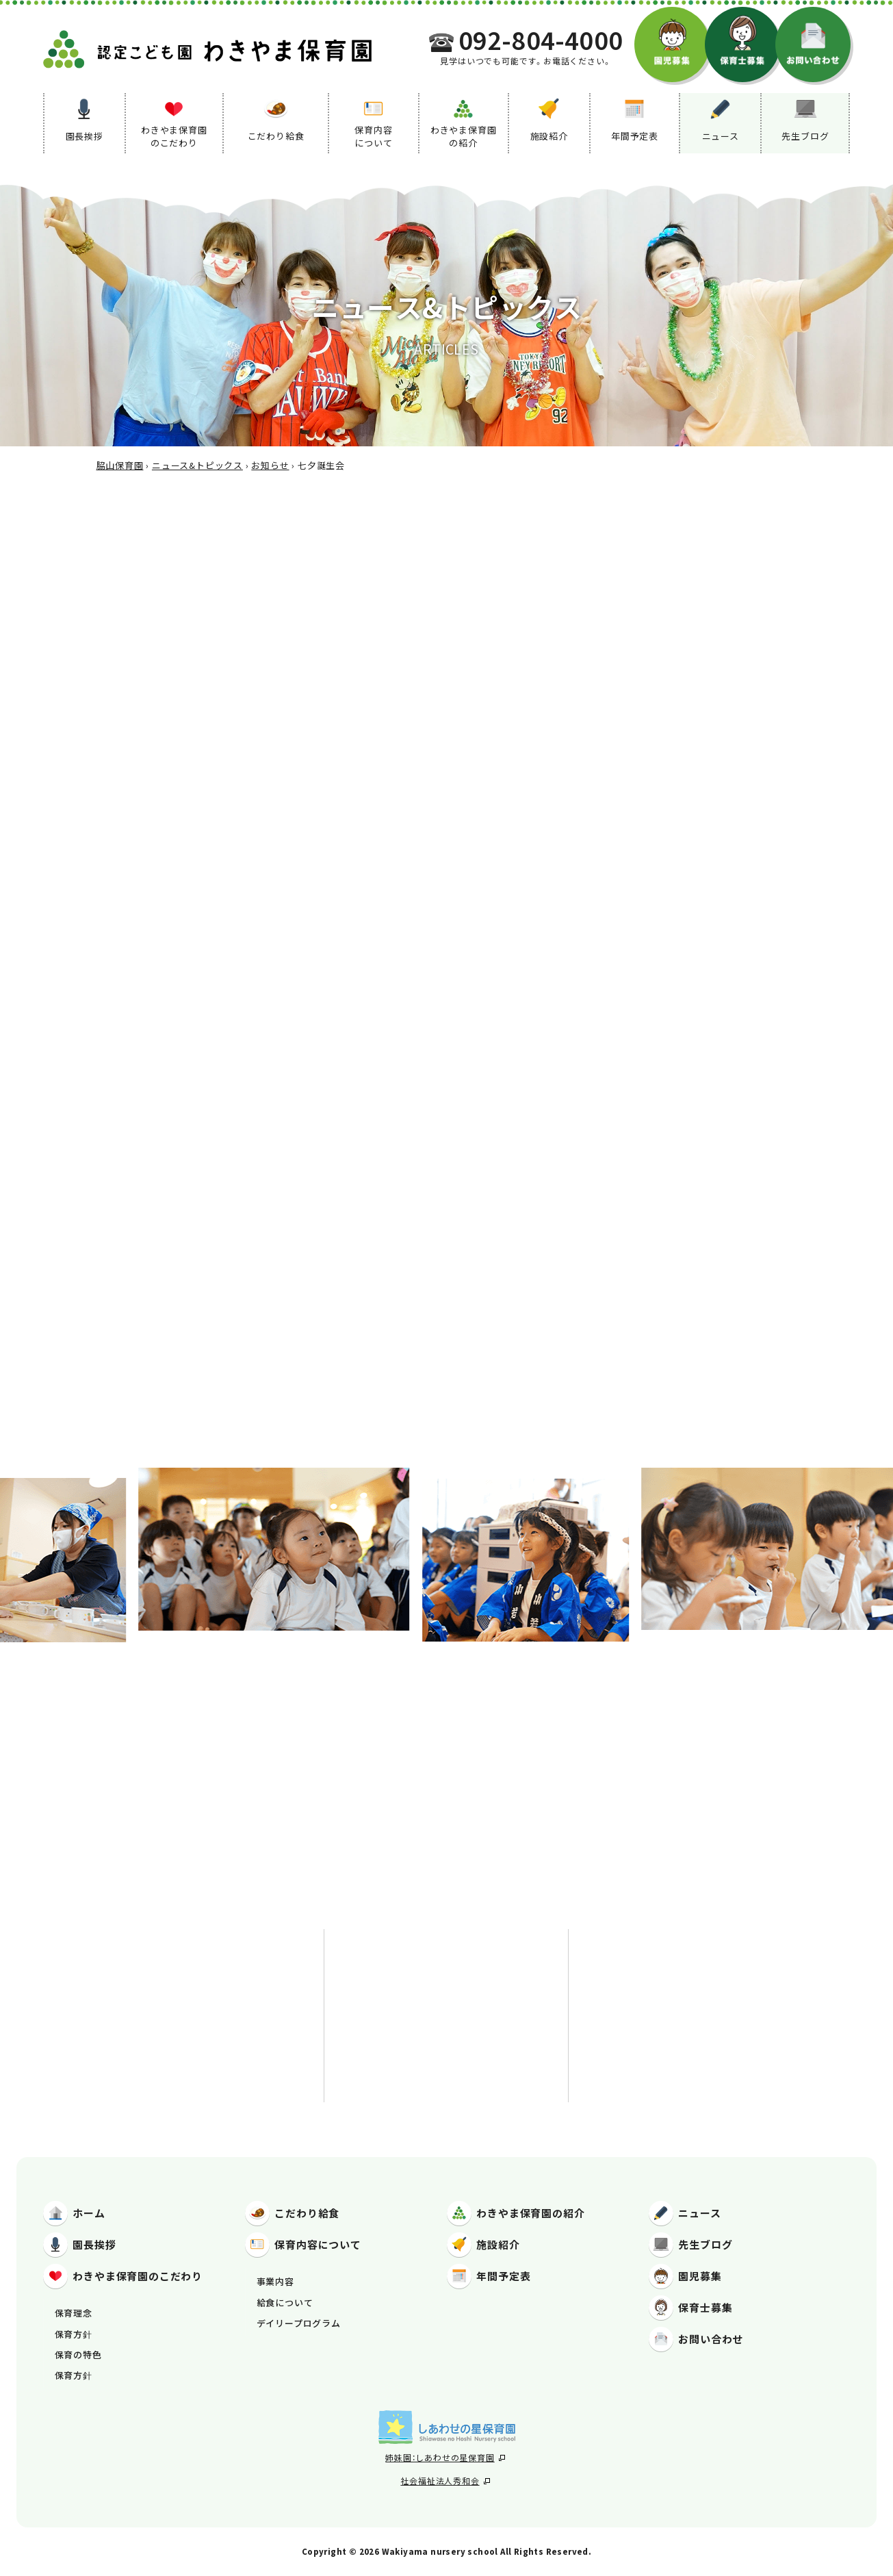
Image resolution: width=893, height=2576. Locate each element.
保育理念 (73, 2312)
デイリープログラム (299, 2323)
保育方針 (73, 2334)
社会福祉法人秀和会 (444, 2480)
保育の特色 (78, 2354)
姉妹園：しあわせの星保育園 (444, 2457)
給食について (285, 2302)
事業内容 (275, 2281)
